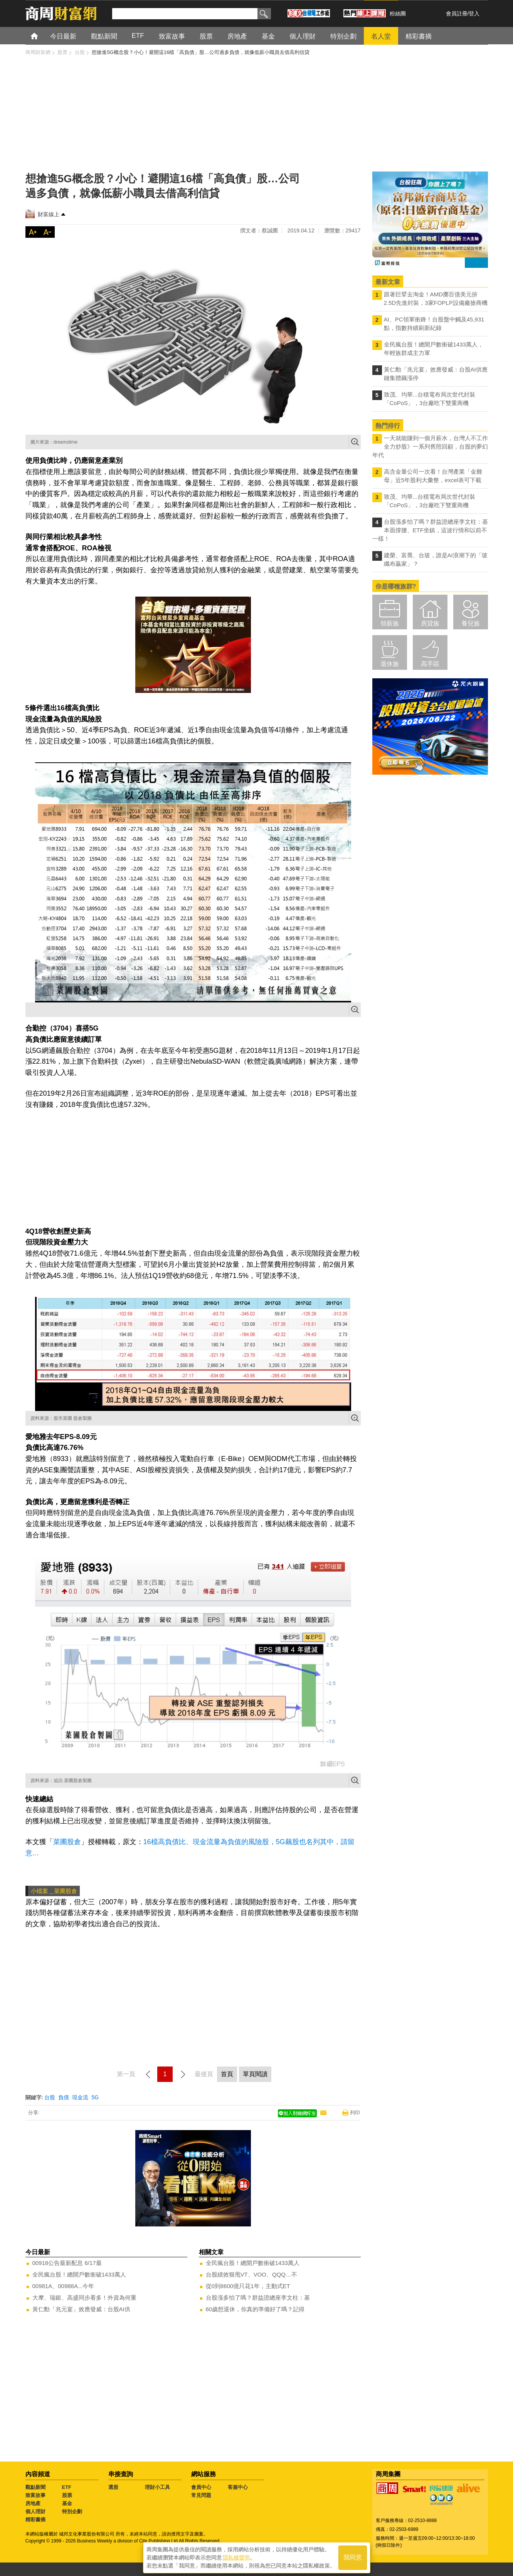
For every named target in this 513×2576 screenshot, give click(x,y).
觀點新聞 (35, 2487)
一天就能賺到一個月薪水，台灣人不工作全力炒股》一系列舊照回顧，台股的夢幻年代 (430, 446)
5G (95, 2097)
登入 (474, 13)
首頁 (41, 35)
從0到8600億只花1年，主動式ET (248, 2286)
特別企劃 (72, 2511)
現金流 (80, 2097)
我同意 (352, 2557)
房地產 (32, 2503)
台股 (49, 2097)
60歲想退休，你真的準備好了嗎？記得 (255, 2309)
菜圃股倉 (67, 1842)
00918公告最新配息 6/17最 (67, 2263)
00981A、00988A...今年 (63, 2286)
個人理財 (35, 2511)
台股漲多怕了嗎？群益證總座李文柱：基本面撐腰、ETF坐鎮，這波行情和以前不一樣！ (430, 530)
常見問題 (201, 2495)
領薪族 (389, 623)
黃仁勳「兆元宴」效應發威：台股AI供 (81, 2309)
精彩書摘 (35, 2519)
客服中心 (238, 2487)
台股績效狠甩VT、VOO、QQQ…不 (252, 2274)
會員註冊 (457, 13)
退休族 (389, 664)
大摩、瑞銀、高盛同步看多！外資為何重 (84, 2297)
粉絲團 (398, 13)
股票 (67, 2495)
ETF (67, 2487)
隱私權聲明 (236, 2557)
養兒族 (470, 623)
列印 (355, 2112)
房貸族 (430, 623)
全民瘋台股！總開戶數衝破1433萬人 (79, 2274)
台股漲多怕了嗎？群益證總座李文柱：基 (258, 2297)
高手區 (430, 664)
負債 (63, 2097)
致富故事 (35, 2495)
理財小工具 (157, 2487)
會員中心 (201, 2487)
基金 (67, 2503)
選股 (113, 2487)
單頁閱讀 (255, 2074)
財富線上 (48, 214)
